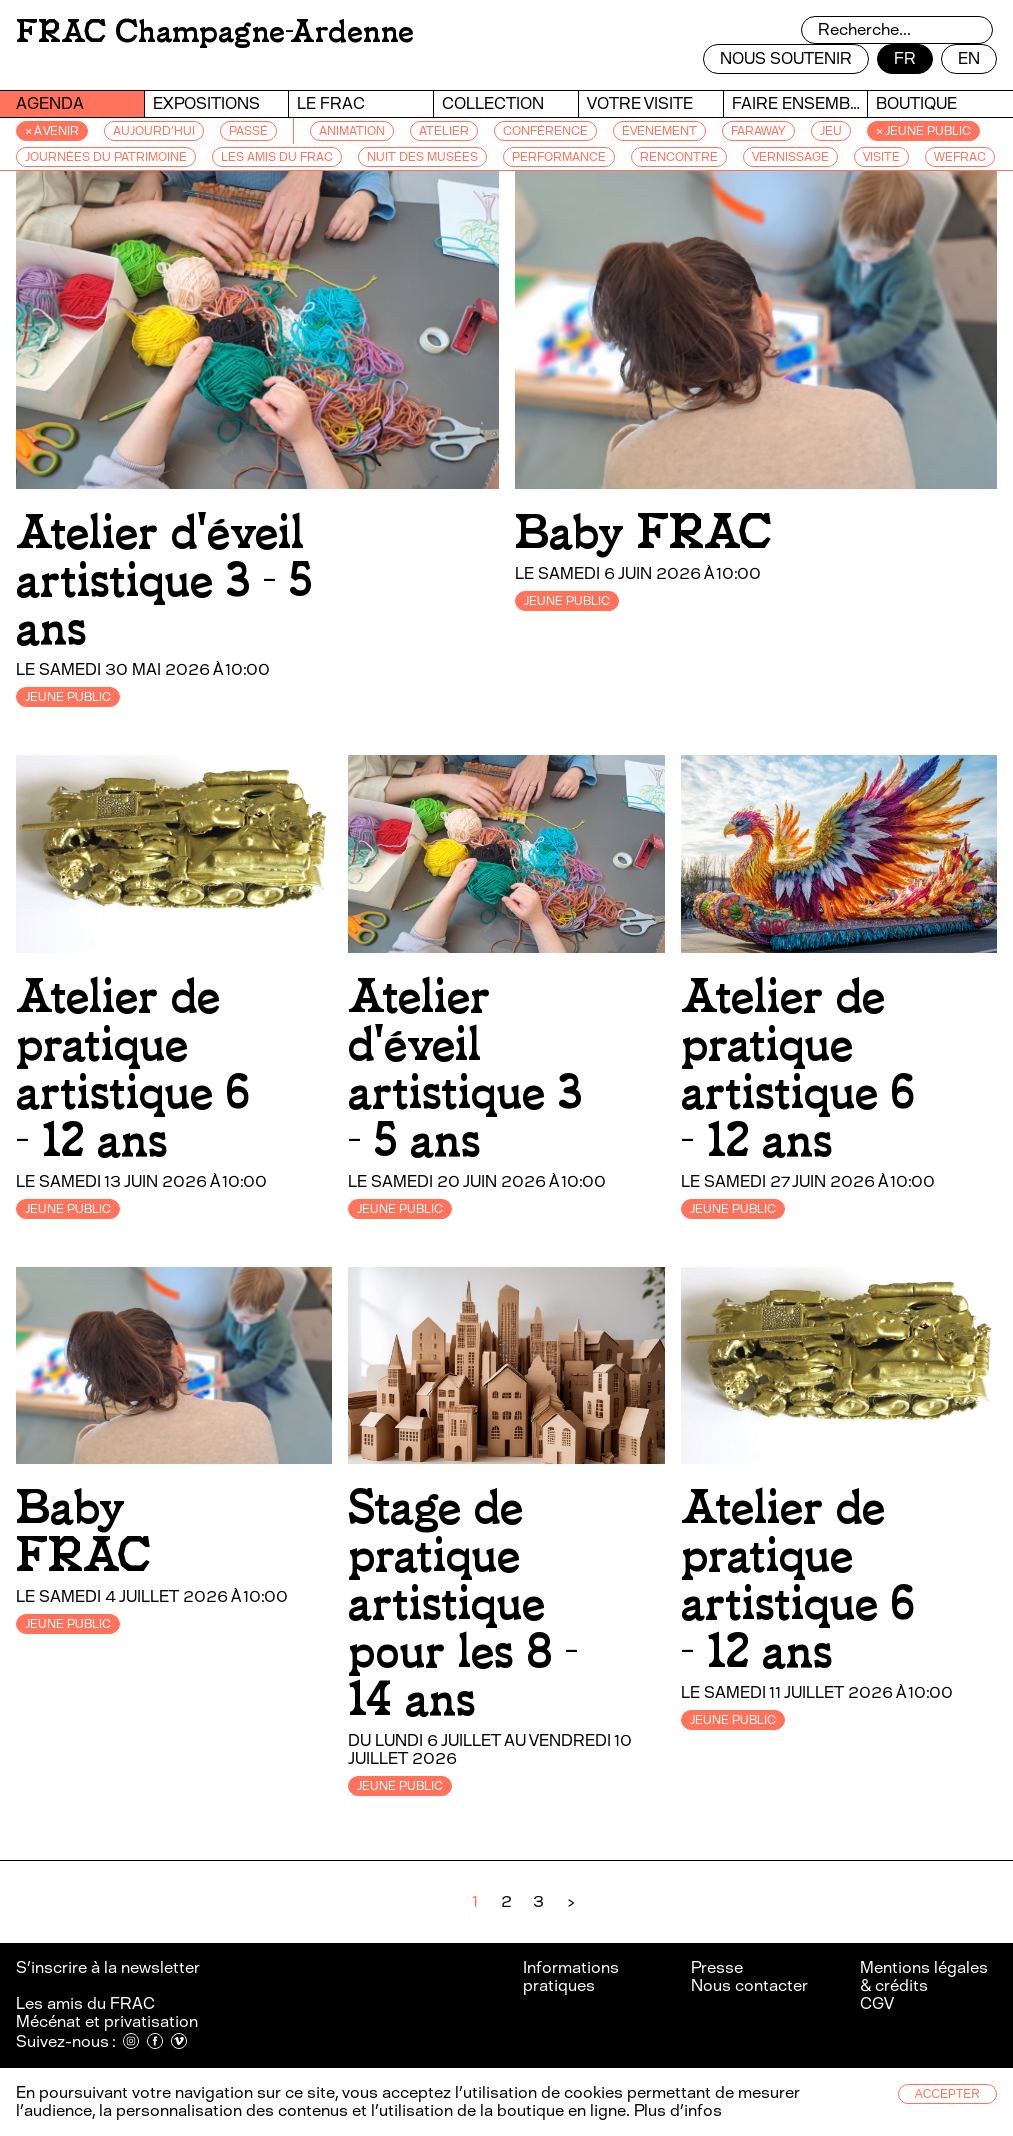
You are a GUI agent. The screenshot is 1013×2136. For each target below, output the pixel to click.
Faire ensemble (800, 103)
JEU (831, 131)
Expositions (206, 103)
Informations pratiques (571, 1976)
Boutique (916, 103)
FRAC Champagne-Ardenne (215, 31)
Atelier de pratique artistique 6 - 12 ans (133, 1068)
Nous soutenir (786, 58)
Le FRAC (331, 103)
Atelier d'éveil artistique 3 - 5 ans (164, 580)
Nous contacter (749, 1985)
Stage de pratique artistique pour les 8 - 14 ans (463, 1603)
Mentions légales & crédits (924, 1976)
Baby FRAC (643, 532)
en (969, 58)
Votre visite (640, 103)
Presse (717, 1967)
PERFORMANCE (559, 157)
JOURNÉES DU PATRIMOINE (106, 157)
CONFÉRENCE (545, 131)
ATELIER (444, 131)
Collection (493, 103)
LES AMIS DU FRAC (277, 157)
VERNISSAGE (790, 157)
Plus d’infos (676, 2110)
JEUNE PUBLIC (68, 697)
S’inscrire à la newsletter (109, 1967)
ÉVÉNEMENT (659, 131)
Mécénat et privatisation (107, 2021)
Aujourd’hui (154, 131)
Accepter (947, 2094)
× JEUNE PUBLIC (923, 131)
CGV (877, 2003)
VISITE (881, 157)
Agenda (50, 103)
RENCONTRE (679, 157)
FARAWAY (758, 131)
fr (905, 58)
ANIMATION (352, 131)
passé (248, 131)
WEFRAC (960, 157)
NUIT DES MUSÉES (422, 157)
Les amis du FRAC (85, 2003)
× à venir (52, 131)
